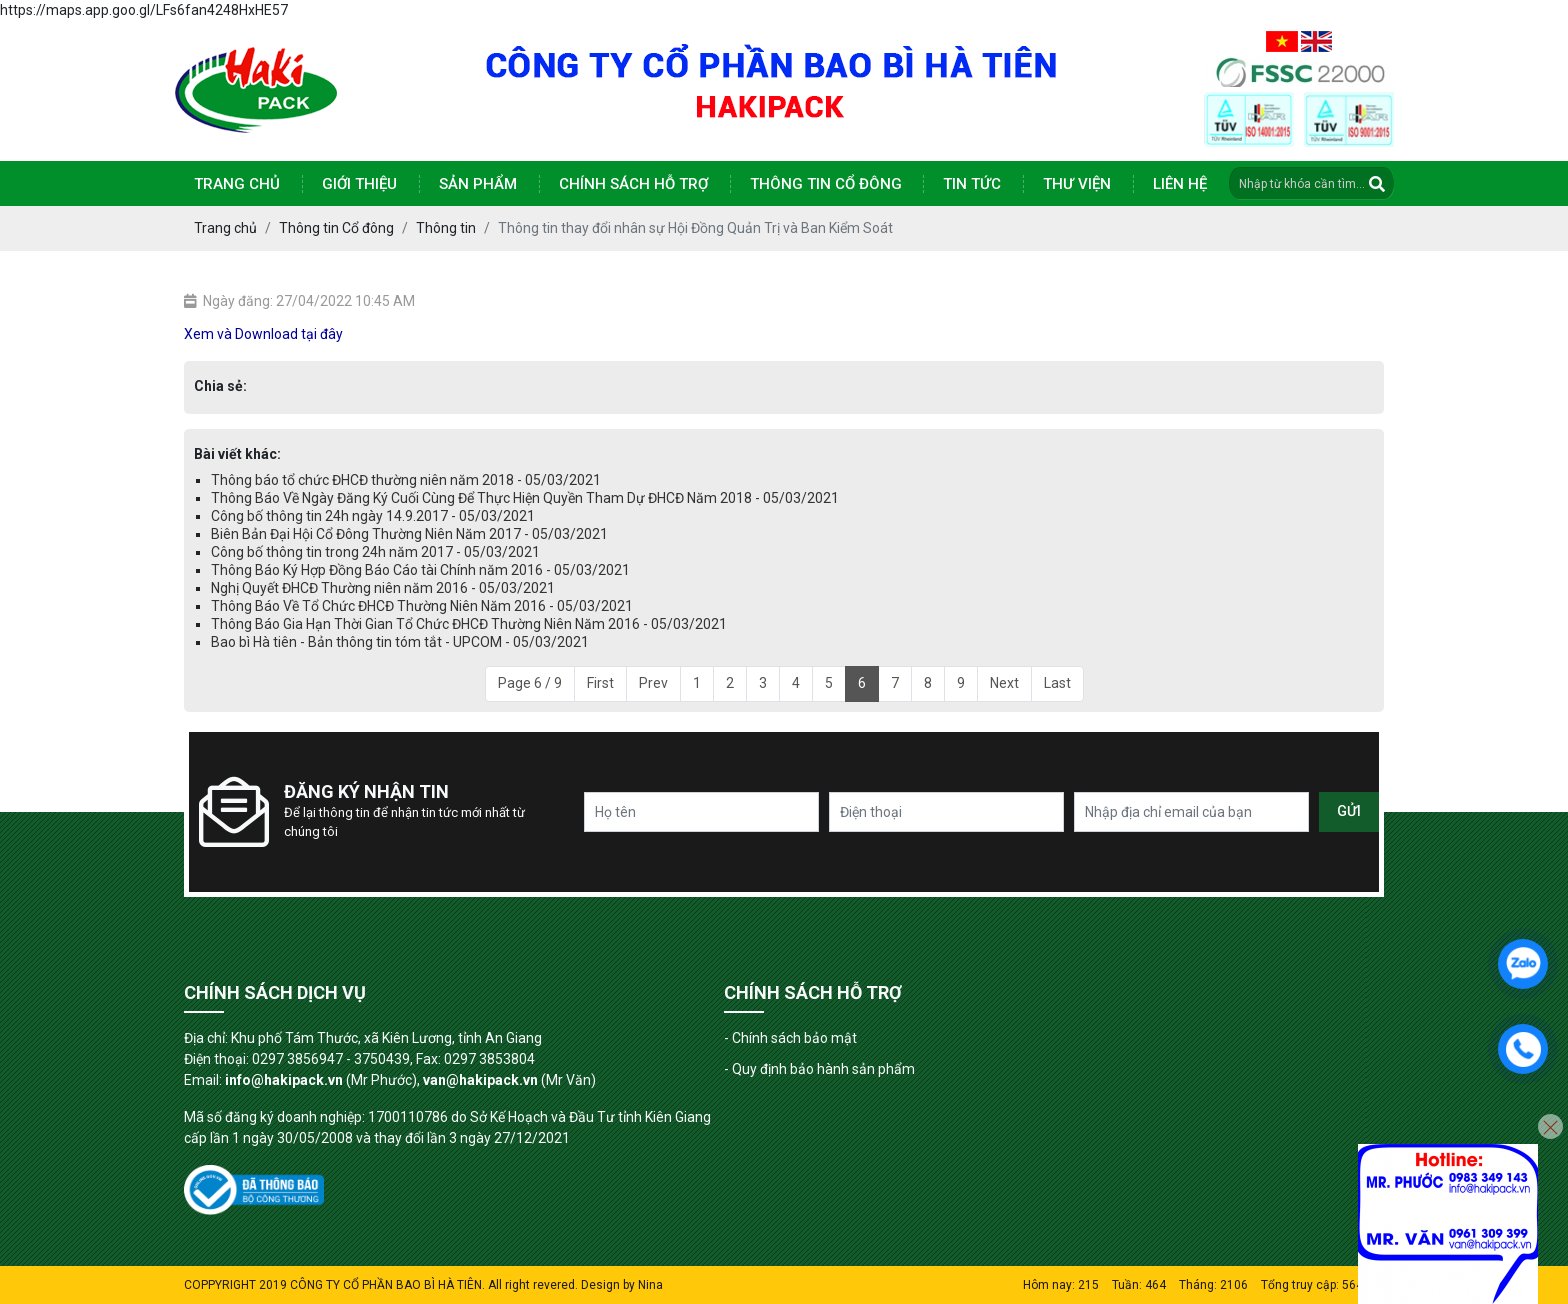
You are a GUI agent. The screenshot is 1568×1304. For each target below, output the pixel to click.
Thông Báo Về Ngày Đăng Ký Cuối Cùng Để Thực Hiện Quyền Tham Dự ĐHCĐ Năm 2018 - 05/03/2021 (525, 498)
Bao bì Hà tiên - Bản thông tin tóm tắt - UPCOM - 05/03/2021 (400, 642)
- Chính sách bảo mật (790, 1038)
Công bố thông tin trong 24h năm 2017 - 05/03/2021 (375, 552)
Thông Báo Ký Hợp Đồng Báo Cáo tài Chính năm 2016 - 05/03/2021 (420, 570)
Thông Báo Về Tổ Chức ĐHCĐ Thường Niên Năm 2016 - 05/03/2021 (422, 606)
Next (1004, 683)
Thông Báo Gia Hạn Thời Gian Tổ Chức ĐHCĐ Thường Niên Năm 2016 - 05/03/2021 (469, 624)
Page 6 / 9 (530, 683)
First (600, 683)
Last (1057, 683)
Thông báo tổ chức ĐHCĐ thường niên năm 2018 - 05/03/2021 (406, 480)
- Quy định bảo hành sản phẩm (819, 1069)
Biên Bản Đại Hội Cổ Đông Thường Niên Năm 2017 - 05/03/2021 (409, 534)
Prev (653, 683)
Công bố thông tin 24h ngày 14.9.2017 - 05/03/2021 (373, 516)
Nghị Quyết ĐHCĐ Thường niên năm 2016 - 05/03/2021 (383, 588)
